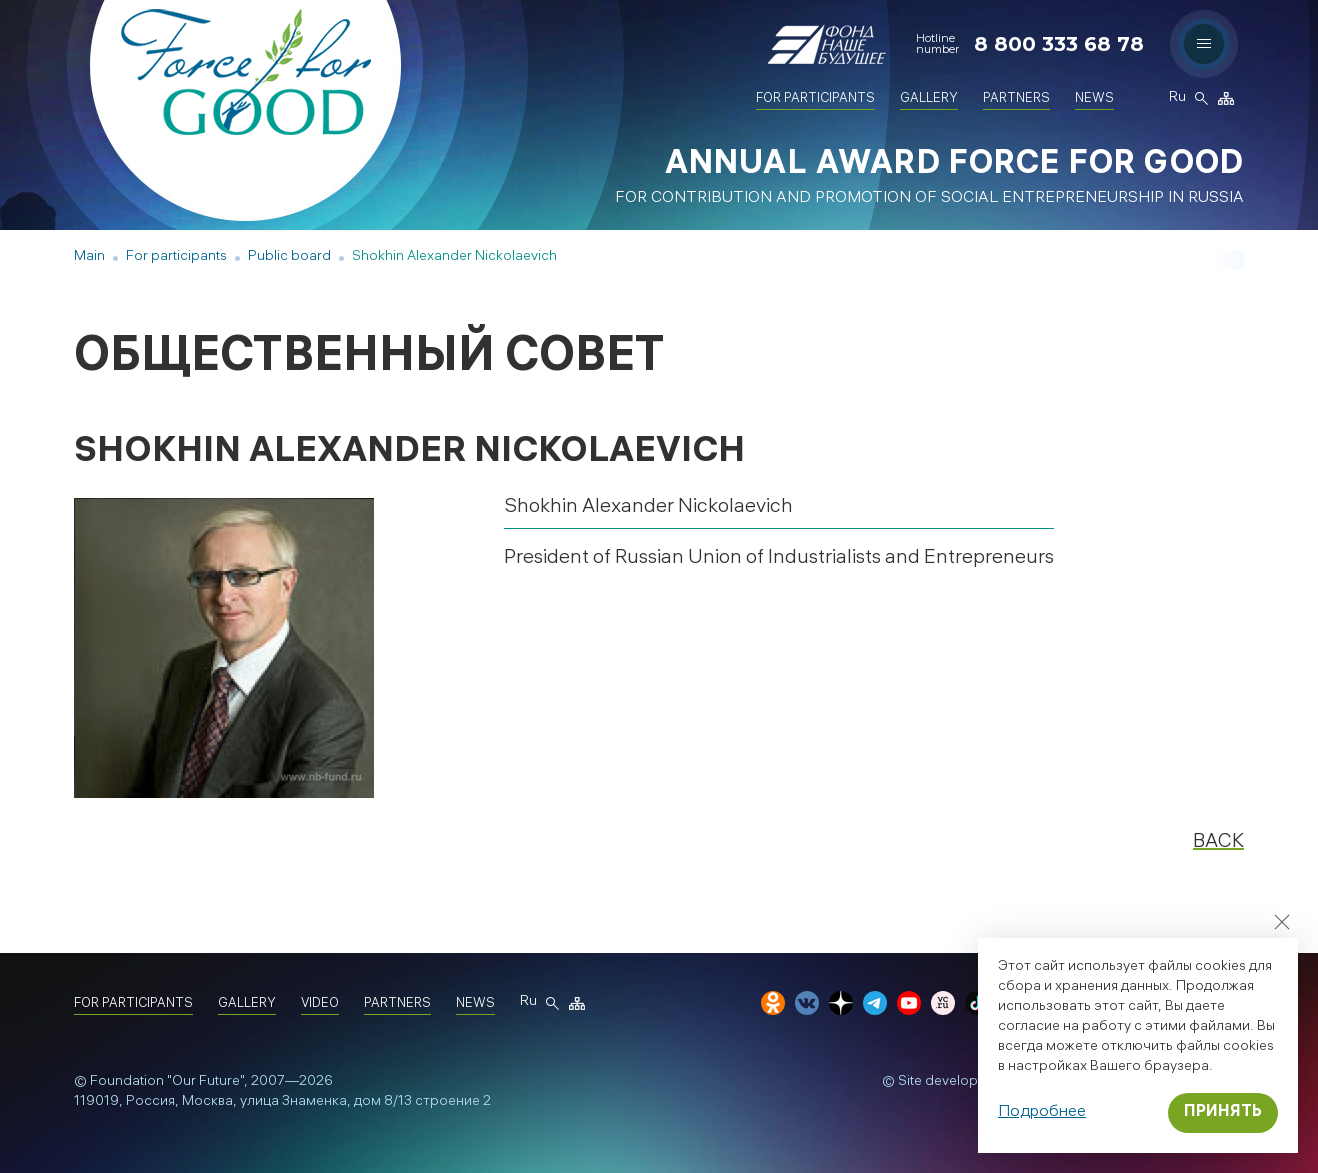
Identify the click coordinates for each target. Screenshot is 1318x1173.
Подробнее (1042, 1112)
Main (89, 257)
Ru (1177, 99)
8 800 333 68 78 (1059, 44)
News (1094, 99)
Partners (1016, 99)
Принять (1223, 1112)
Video (320, 1004)
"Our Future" (205, 1082)
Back (1218, 842)
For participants (815, 99)
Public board (289, 257)
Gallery (929, 99)
